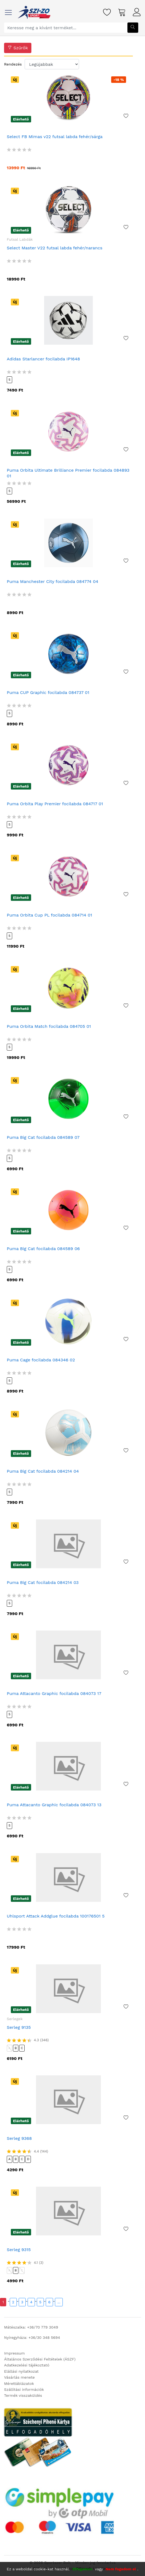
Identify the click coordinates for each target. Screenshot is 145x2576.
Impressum (14, 2353)
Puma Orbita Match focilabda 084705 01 (49, 1026)
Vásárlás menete (19, 2377)
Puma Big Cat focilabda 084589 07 (43, 1137)
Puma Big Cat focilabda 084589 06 (43, 1248)
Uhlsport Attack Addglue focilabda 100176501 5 (56, 1916)
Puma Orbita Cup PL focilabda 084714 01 (49, 915)
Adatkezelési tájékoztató (26, 2365)
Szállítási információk (24, 2389)
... (58, 2302)
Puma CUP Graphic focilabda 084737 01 (48, 692)
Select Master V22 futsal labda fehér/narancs (54, 247)
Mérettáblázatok (19, 2383)
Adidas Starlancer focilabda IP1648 (43, 358)
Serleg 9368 (19, 2138)
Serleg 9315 (19, 2249)
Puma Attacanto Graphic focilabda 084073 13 (54, 1804)
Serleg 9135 (19, 2027)
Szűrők (18, 47)
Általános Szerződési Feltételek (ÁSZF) (39, 2359)
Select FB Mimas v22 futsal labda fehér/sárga (55, 136)
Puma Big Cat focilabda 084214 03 (43, 1582)
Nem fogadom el (121, 2569)
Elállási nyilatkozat (21, 2371)
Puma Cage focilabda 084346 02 (41, 1359)
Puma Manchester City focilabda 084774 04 (52, 581)
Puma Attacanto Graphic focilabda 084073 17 (54, 1693)
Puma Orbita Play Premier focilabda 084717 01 (55, 803)
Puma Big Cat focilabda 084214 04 (43, 1471)
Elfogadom (82, 2569)
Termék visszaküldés (23, 2395)
